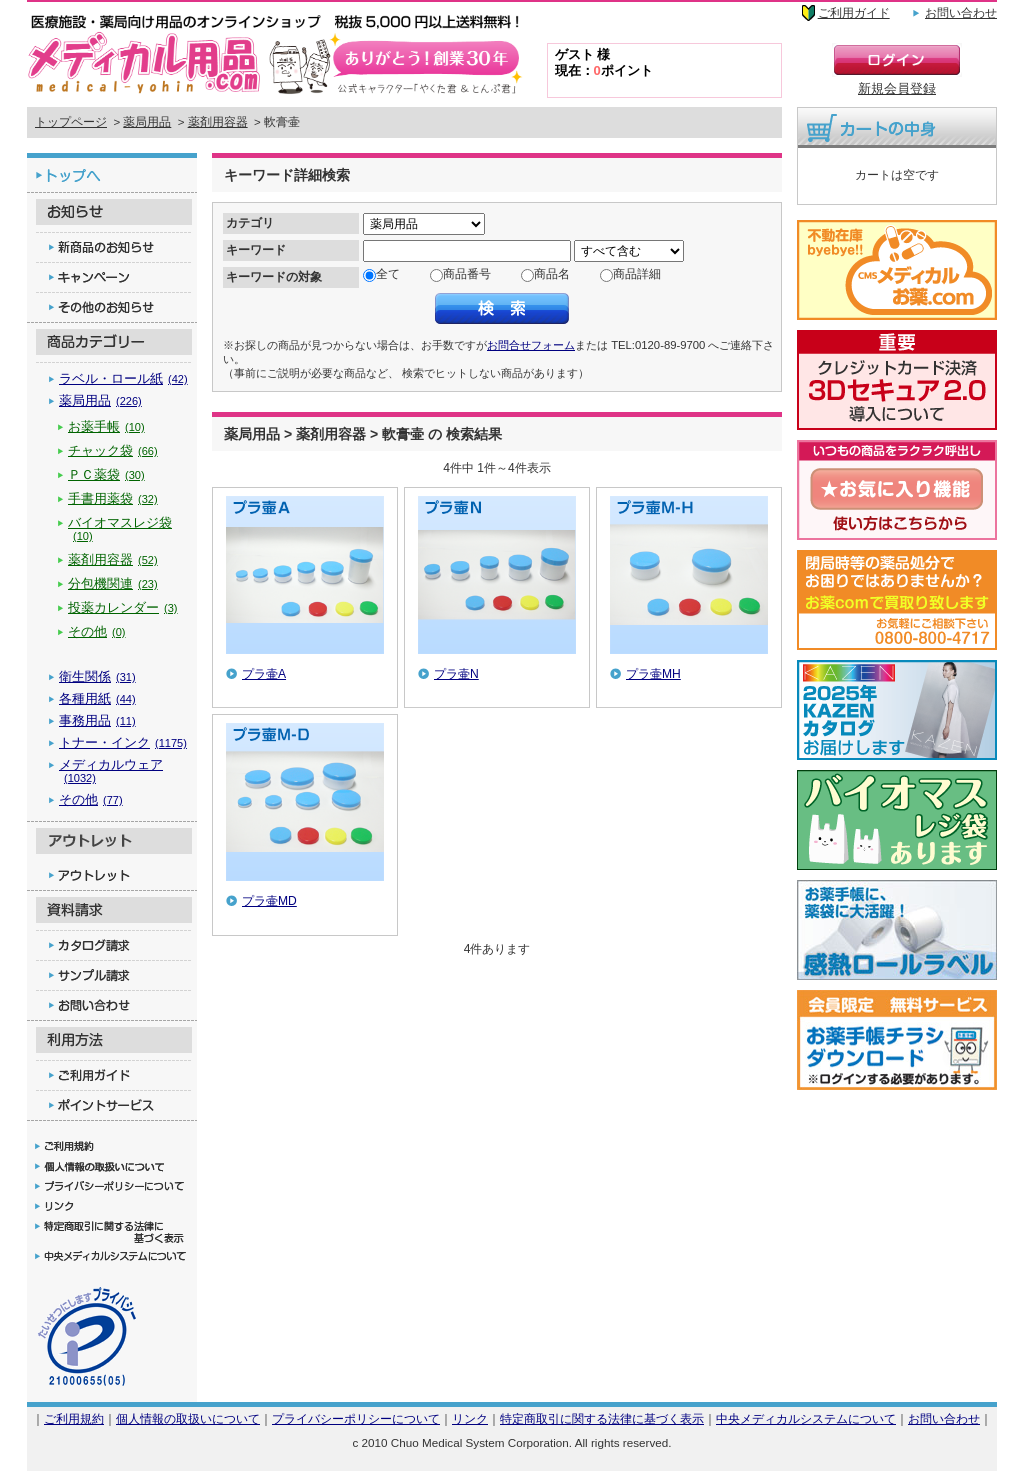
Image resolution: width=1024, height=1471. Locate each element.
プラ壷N (456, 674)
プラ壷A (264, 674)
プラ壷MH (653, 674)
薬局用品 (147, 122)
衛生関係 (97, 676)
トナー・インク (123, 742)
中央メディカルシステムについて (806, 1418)
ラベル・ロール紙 (123, 378)
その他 (97, 631)
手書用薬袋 (113, 498)
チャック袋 (113, 450)
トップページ (71, 122)
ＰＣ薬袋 (106, 474)
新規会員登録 (897, 88)
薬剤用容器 (218, 122)
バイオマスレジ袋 (120, 528)
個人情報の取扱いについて (188, 1418)
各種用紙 (97, 698)
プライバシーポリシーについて (356, 1418)
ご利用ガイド (854, 13)
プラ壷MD (269, 901)
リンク (470, 1418)
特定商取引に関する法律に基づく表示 (602, 1418)
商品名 (552, 274)
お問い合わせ (961, 13)
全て (388, 274)
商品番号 (467, 274)
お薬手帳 (106, 426)
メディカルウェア (111, 770)
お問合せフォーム (531, 345)
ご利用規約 (74, 1418)
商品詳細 (637, 274)
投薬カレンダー (123, 607)
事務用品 (97, 720)
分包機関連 (113, 583)
